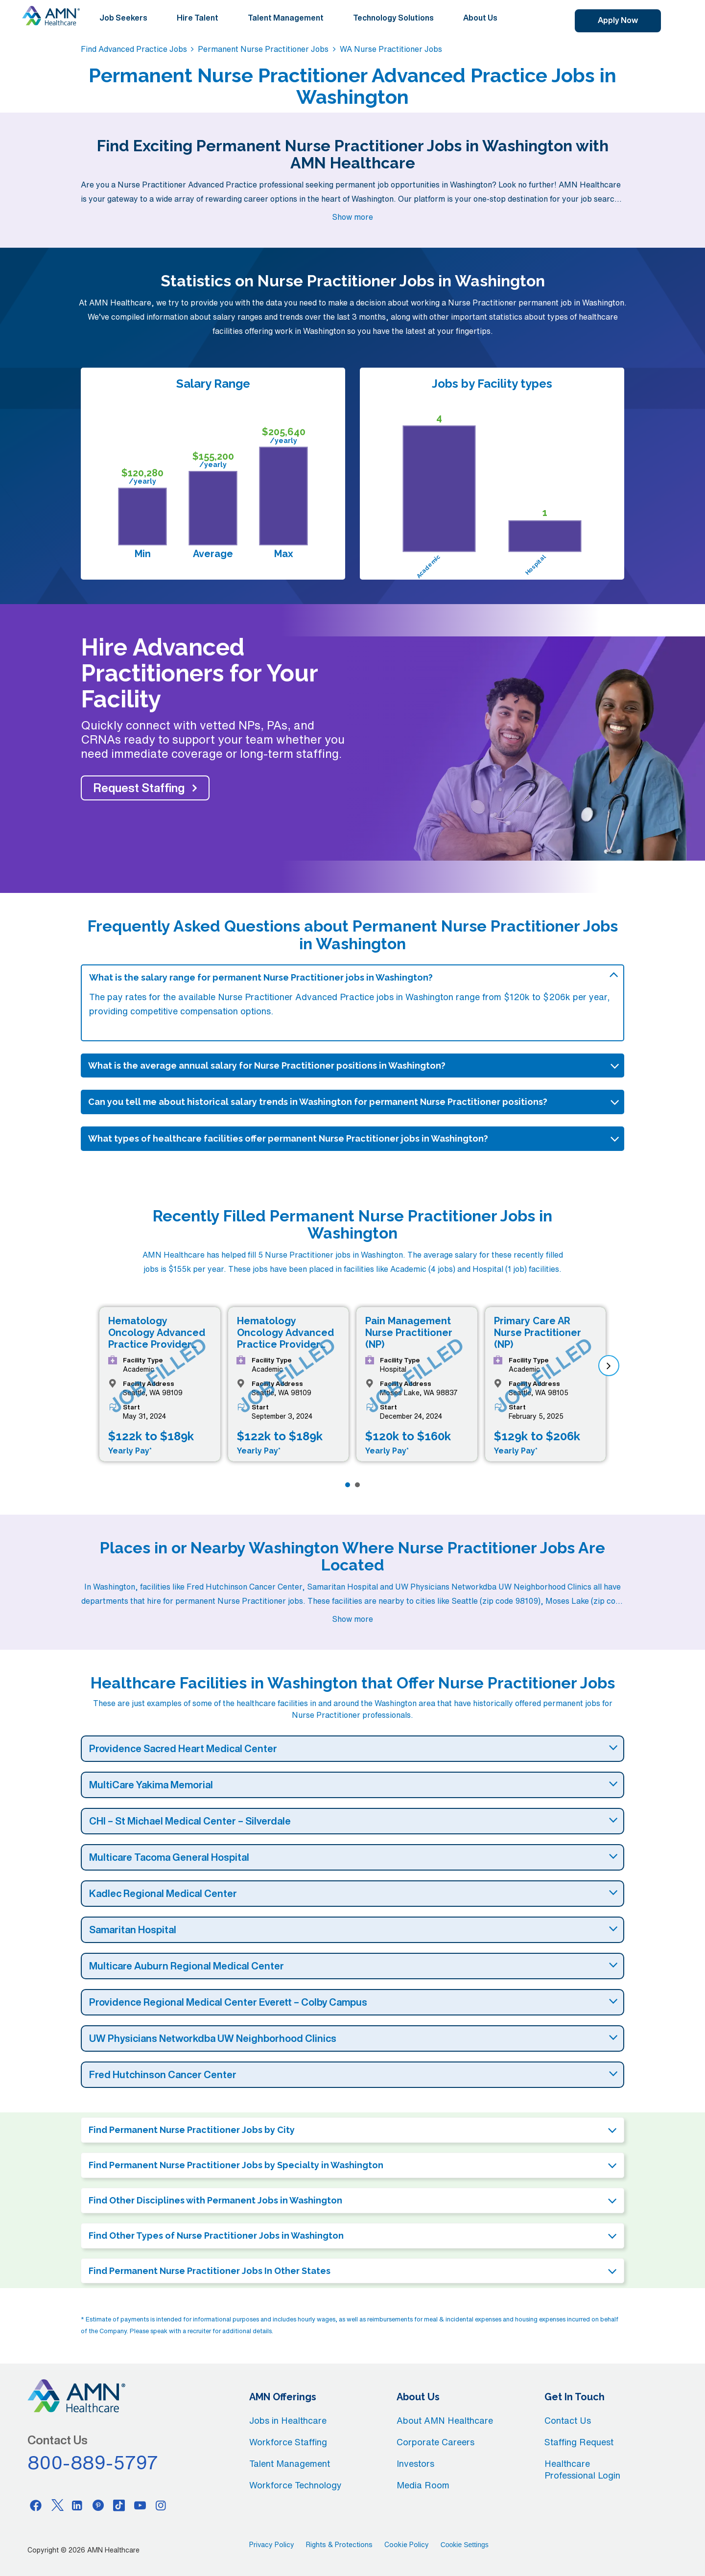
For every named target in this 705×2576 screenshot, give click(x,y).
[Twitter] (56, 2505)
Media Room (423, 2485)
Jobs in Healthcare (288, 2420)
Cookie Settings (465, 2545)
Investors (415, 2463)
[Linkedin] (77, 2505)
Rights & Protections (339, 2544)
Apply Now (618, 20)
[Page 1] (347, 1484)
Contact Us (567, 2420)
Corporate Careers (435, 2441)
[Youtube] (140, 2505)
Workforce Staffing (288, 2441)
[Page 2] (357, 1484)
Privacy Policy (271, 2544)
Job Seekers (123, 18)
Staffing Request (578, 2441)
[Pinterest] (98, 2505)
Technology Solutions (393, 18)
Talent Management (286, 18)
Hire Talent (197, 18)
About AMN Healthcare (445, 2420)
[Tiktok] (119, 2505)
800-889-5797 (93, 2462)
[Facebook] (35, 2505)
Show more (352, 217)
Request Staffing (139, 788)
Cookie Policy (406, 2544)
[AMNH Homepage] (51, 15)
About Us (480, 18)
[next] (608, 1365)
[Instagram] (161, 2505)
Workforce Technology (295, 2485)
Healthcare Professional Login (582, 2469)
